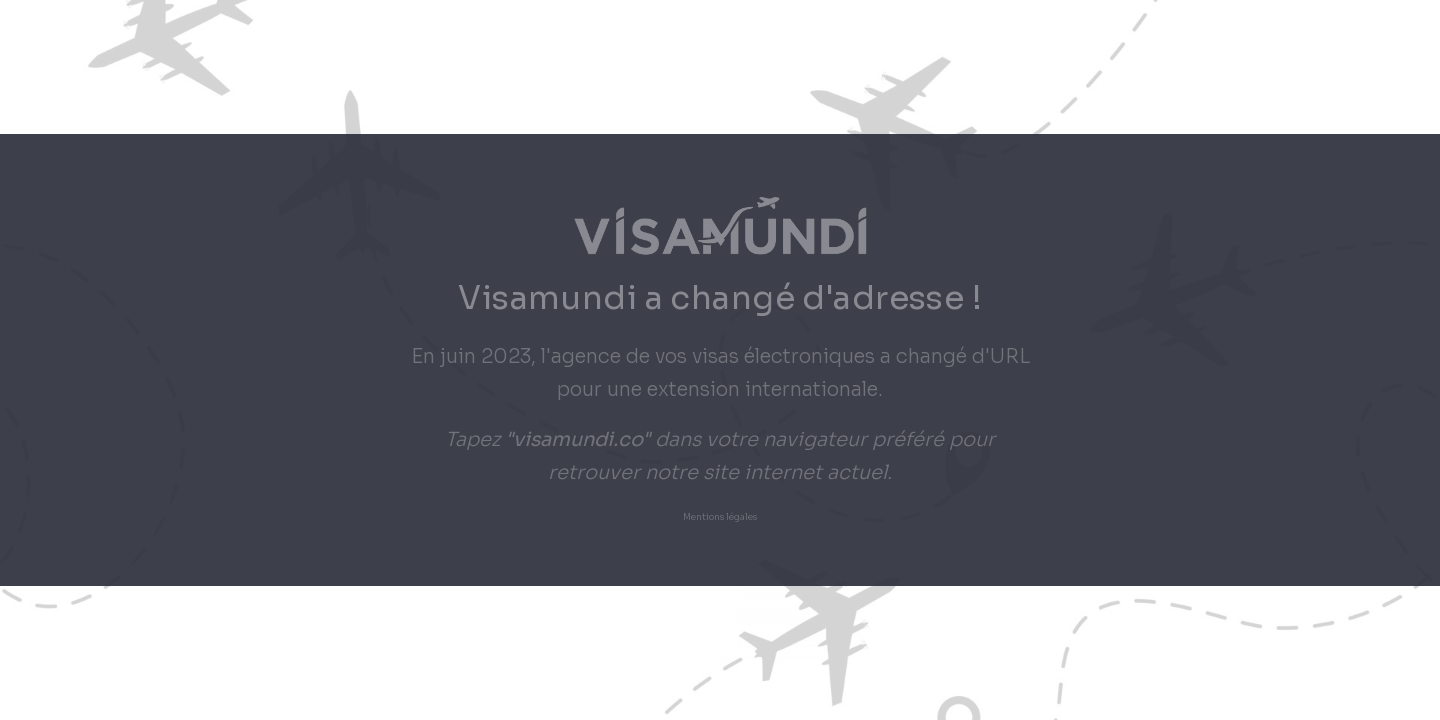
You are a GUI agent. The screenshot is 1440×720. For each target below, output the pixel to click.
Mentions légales (720, 517)
